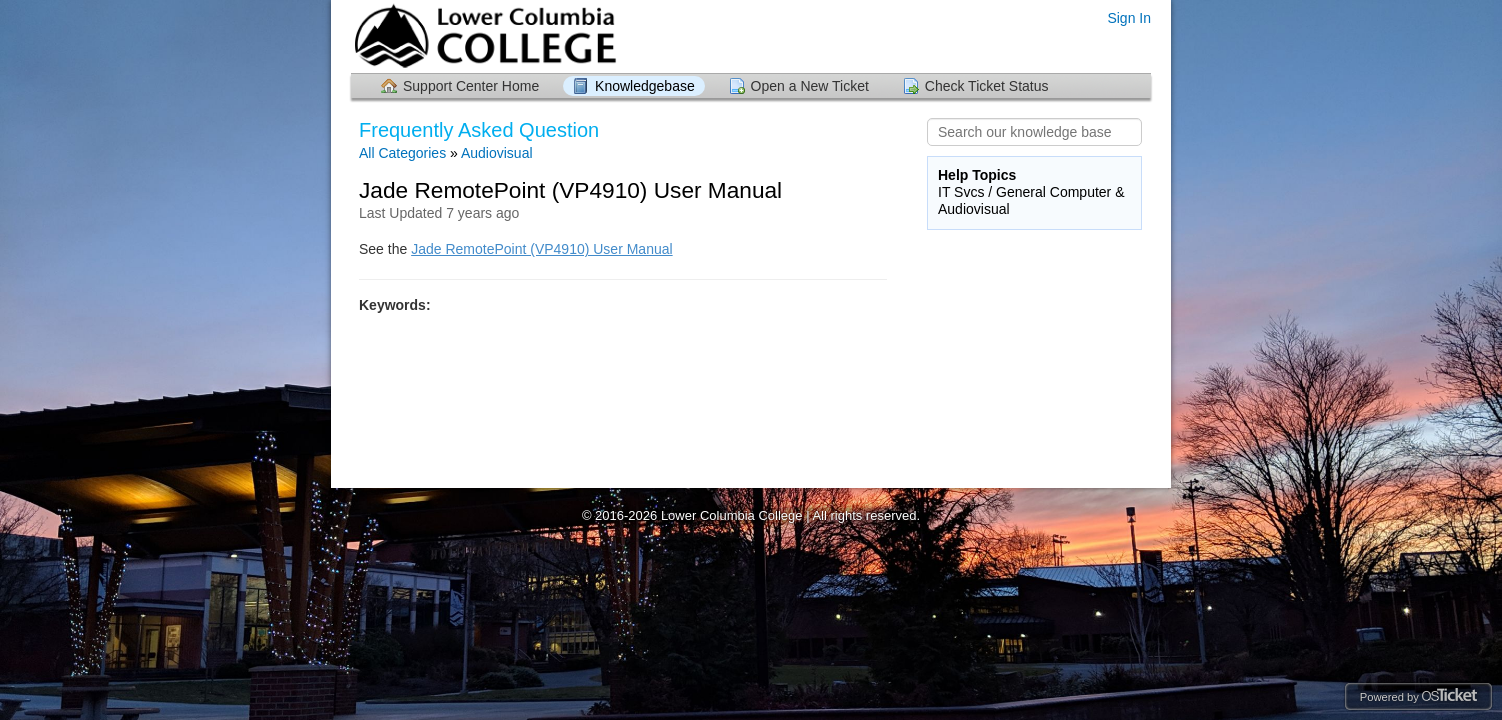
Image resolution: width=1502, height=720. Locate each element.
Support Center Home (471, 86)
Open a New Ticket (810, 86)
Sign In (1129, 18)
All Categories (402, 153)
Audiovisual (497, 153)
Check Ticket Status (987, 86)
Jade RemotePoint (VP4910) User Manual (541, 249)
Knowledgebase (645, 86)
